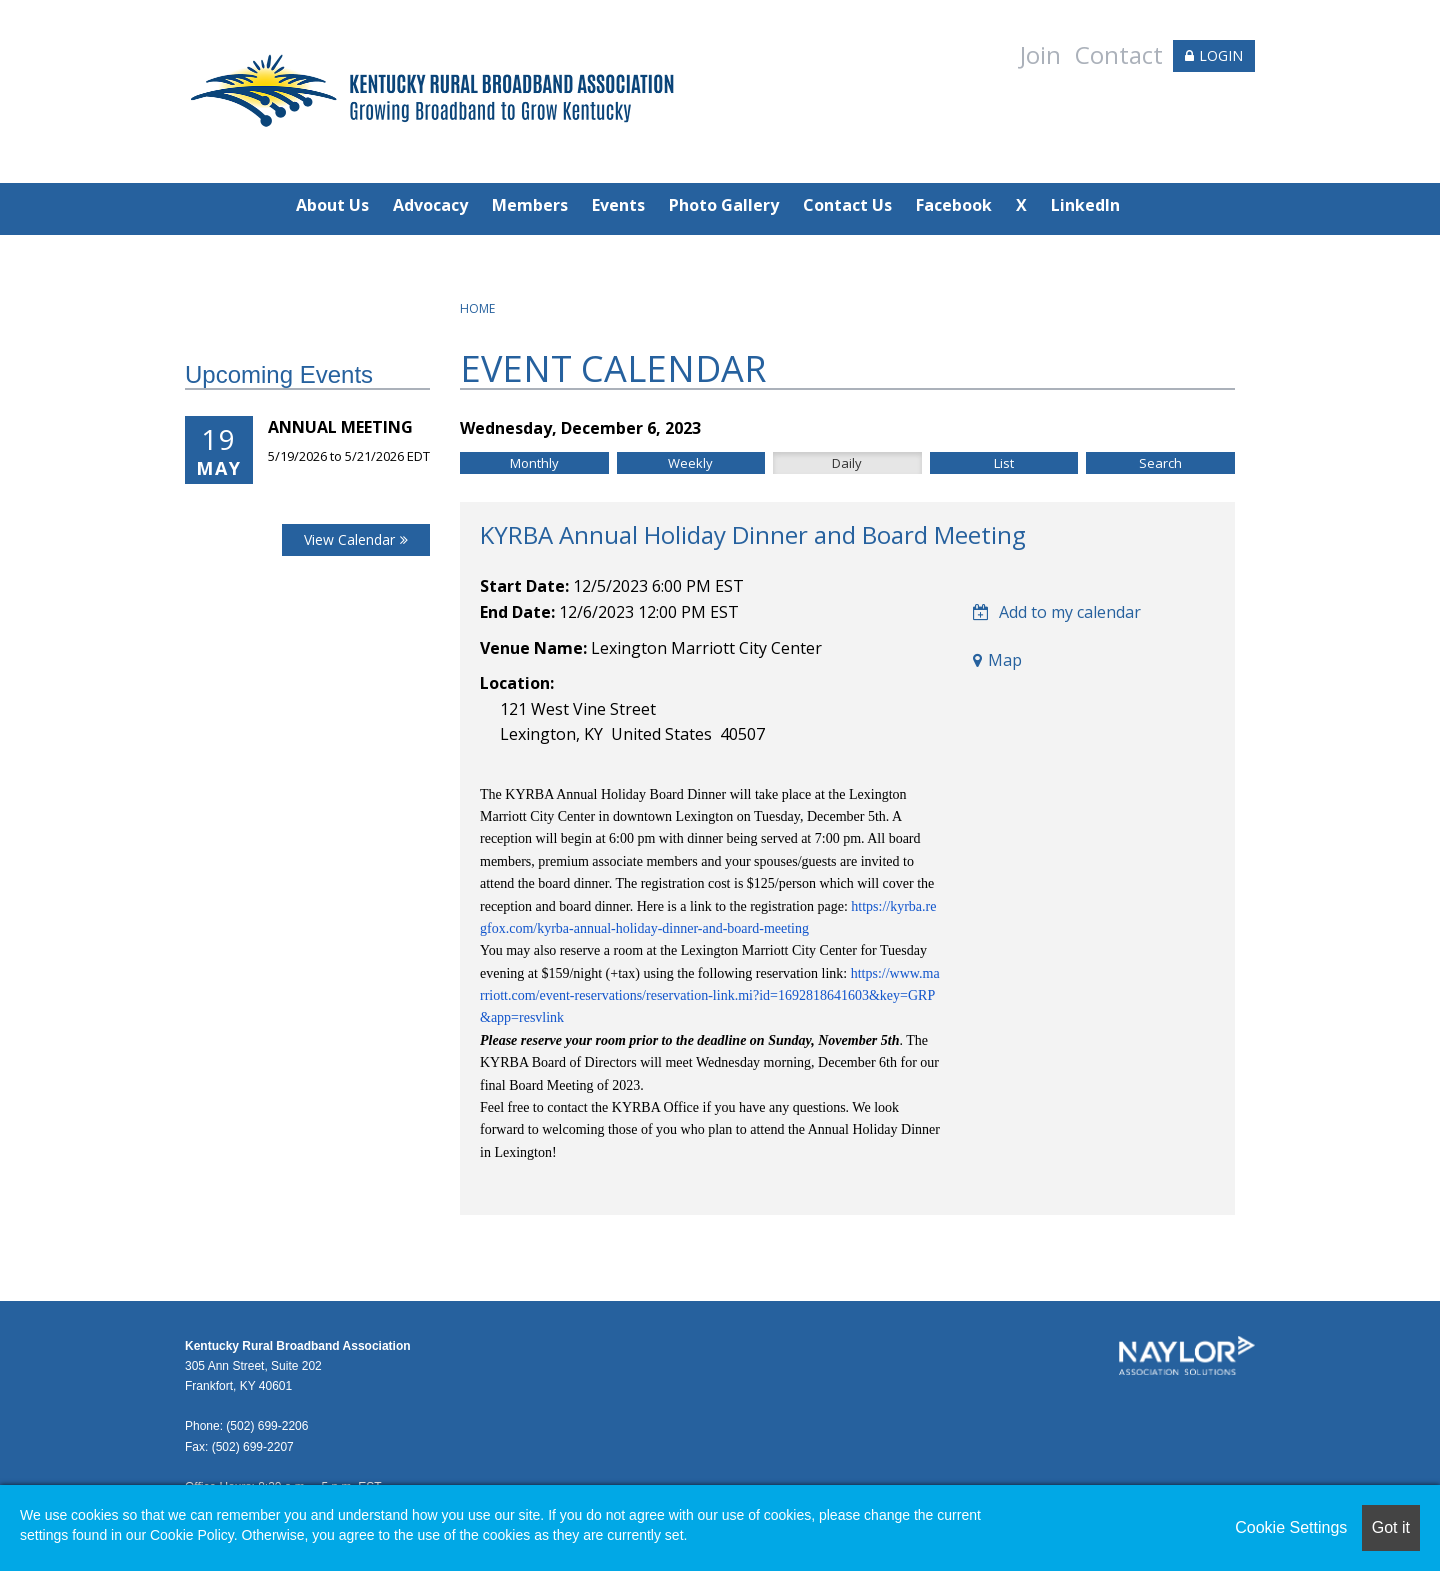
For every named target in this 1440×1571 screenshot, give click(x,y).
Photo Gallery (724, 205)
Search (1160, 463)
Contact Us (847, 205)
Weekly (690, 463)
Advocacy (430, 205)
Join (1040, 54)
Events (618, 205)
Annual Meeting (340, 427)
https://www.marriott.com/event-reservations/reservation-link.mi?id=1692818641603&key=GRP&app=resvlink (710, 996)
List (1004, 463)
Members (530, 205)
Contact (1119, 54)
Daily (847, 463)
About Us (332, 205)
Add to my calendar (1057, 612)
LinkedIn (1085, 205)
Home (477, 308)
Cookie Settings (1291, 1527)
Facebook (954, 205)
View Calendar (349, 539)
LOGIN (1221, 55)
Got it (1391, 1527)
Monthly (534, 463)
